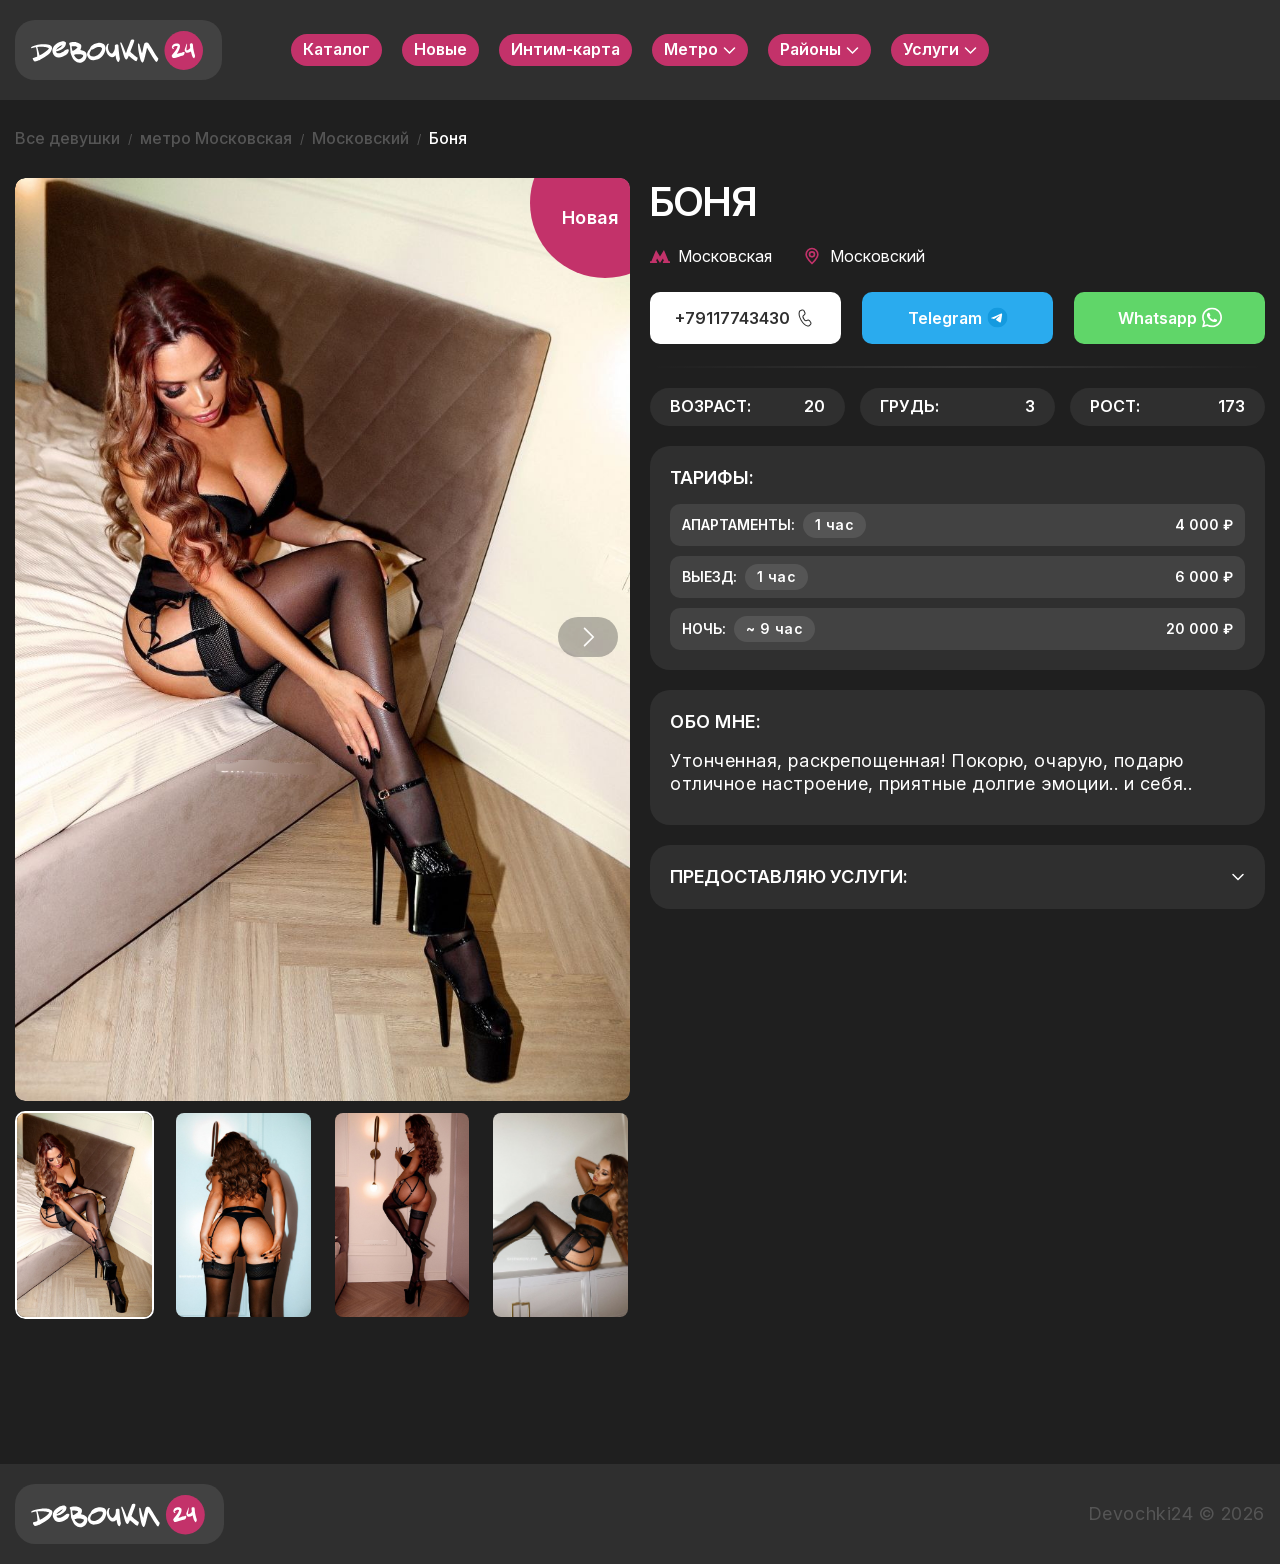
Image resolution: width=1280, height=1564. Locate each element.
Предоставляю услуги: (957, 876)
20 (814, 406)
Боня (448, 138)
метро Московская (216, 138)
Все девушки (67, 138)
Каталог (336, 49)
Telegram (958, 317)
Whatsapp (1170, 317)
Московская (711, 256)
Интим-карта (565, 49)
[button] (584, 637)
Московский (360, 138)
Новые (440, 49)
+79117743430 (745, 318)
